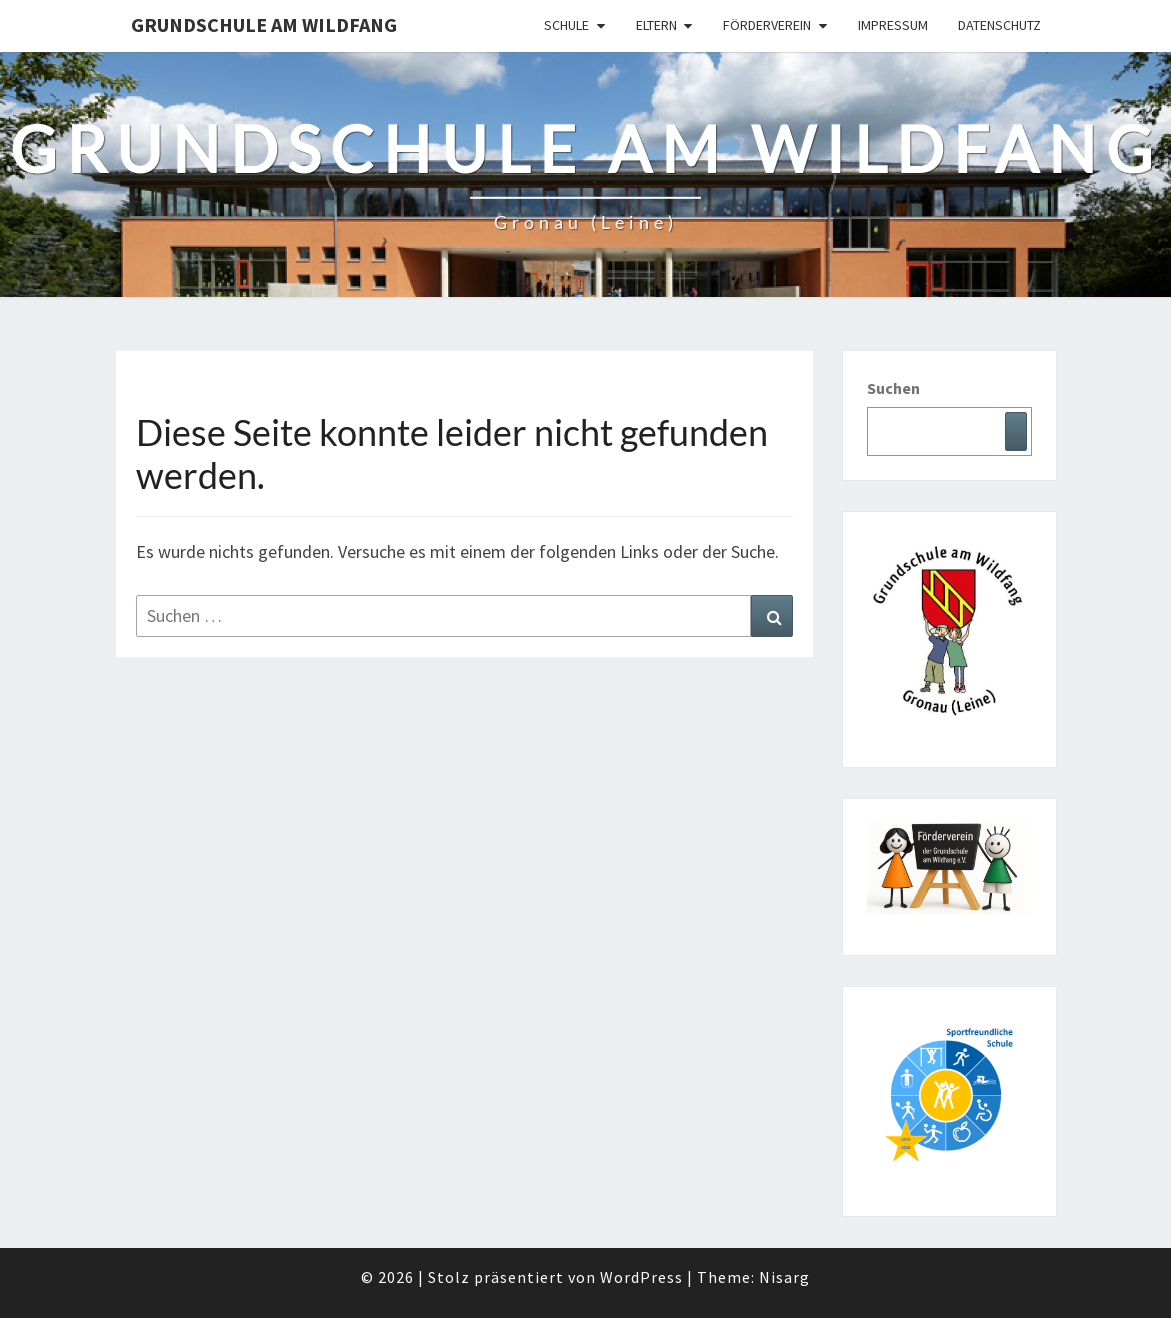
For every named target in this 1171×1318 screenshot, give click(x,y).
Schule (566, 25)
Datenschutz (999, 25)
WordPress (641, 1277)
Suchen (893, 388)
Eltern (656, 25)
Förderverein (767, 25)
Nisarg (784, 1277)
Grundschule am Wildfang (264, 24)
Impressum (893, 25)
